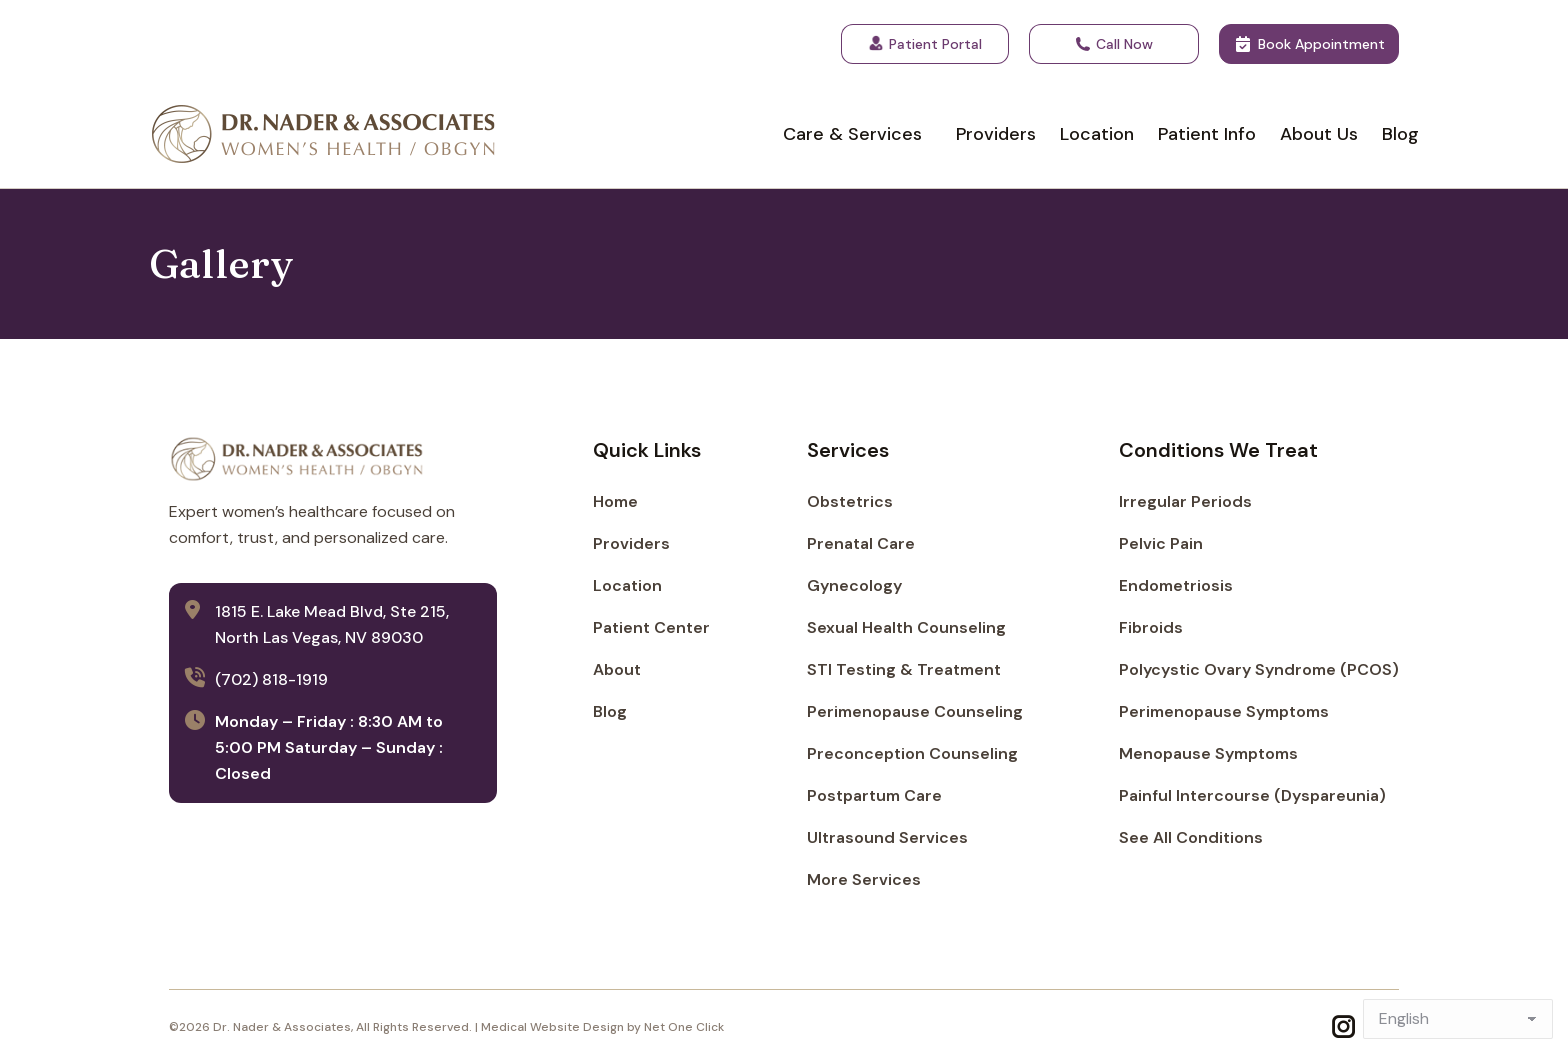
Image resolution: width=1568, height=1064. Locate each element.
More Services (864, 879)
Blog (610, 711)
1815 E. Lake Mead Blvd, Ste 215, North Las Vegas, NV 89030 (332, 624)
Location (627, 585)
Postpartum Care (874, 795)
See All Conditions (1191, 837)
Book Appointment (1309, 44)
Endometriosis (1176, 585)
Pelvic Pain (1161, 543)
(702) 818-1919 (271, 679)
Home (615, 501)
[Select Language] (1458, 1019)
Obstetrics (850, 501)
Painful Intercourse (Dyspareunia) (1252, 795)
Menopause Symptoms (1208, 753)
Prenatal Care (861, 543)
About (617, 669)
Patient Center (651, 627)
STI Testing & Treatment (904, 669)
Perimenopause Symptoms (1224, 711)
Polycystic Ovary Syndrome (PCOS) (1259, 669)
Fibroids (1151, 627)
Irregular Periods (1185, 501)
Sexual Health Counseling (906, 627)
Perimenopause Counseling (915, 711)
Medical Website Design (552, 1027)
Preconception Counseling (912, 753)
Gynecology (854, 585)
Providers (631, 543)
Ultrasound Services (887, 837)
